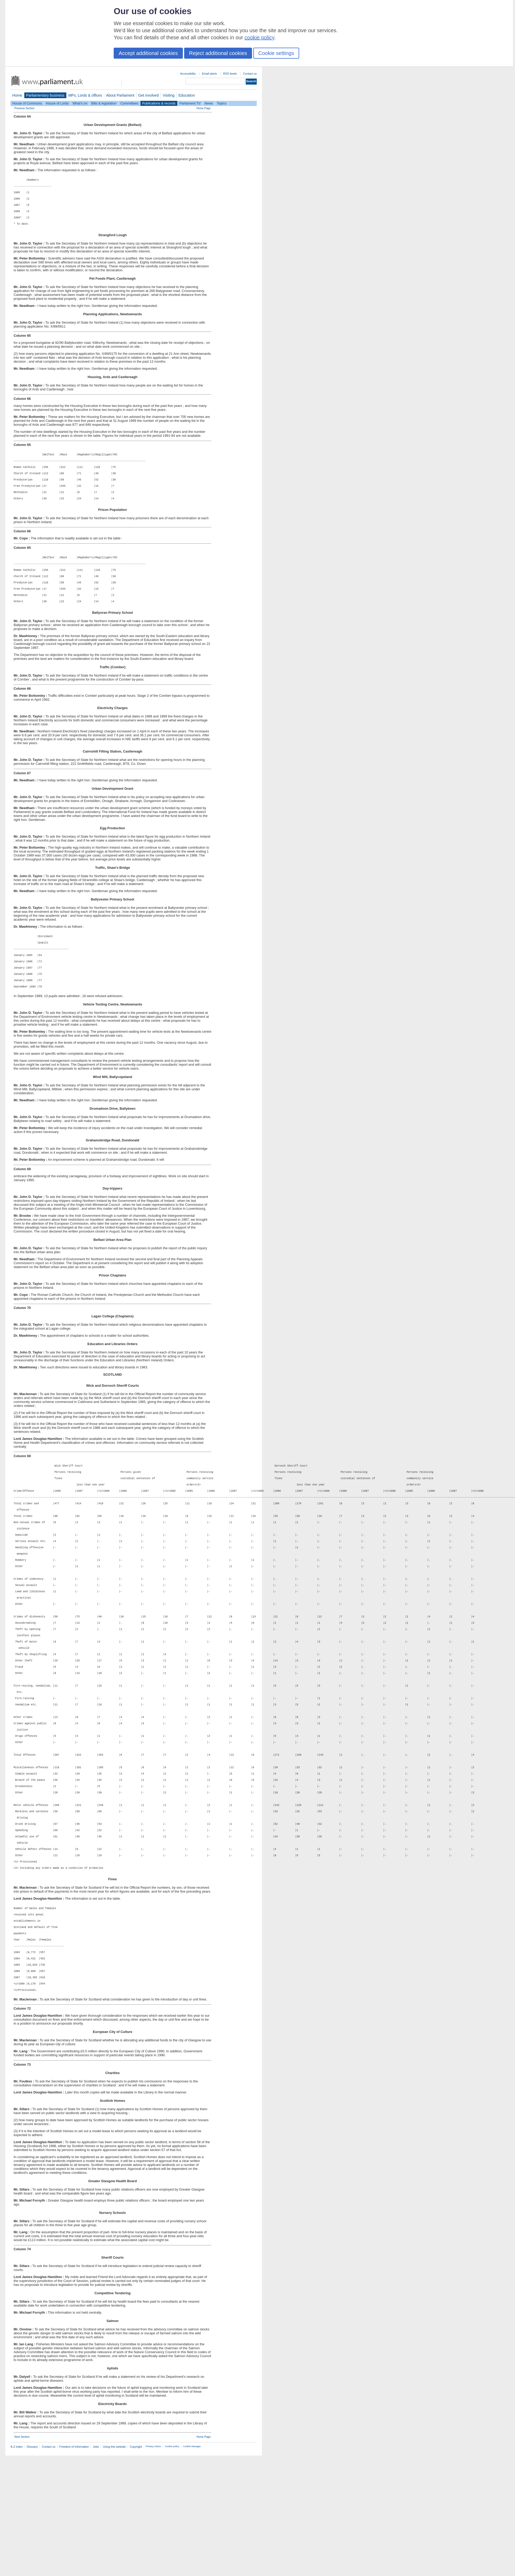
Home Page (203, 108)
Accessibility (188, 73)
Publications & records (159, 103)
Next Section (22, 2557)
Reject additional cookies (218, 53)
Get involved (148, 95)
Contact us (250, 73)
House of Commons (27, 103)
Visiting (168, 95)
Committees (129, 103)
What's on (80, 103)
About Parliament (120, 95)
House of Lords (57, 103)
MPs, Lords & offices (85, 95)
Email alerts (209, 73)
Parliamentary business (45, 95)
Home (17, 95)
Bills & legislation (103, 103)
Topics (221, 103)
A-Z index (16, 2567)
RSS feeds (230, 73)
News (209, 103)
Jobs (96, 2567)
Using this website (114, 2567)
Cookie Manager (192, 2567)
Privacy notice (153, 2567)
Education (186, 95)
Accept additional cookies (148, 53)
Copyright (136, 2567)
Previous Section (24, 108)
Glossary (32, 2567)
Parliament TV (190, 103)
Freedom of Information (74, 2567)
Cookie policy (172, 2567)
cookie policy (259, 37)
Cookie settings (276, 53)
